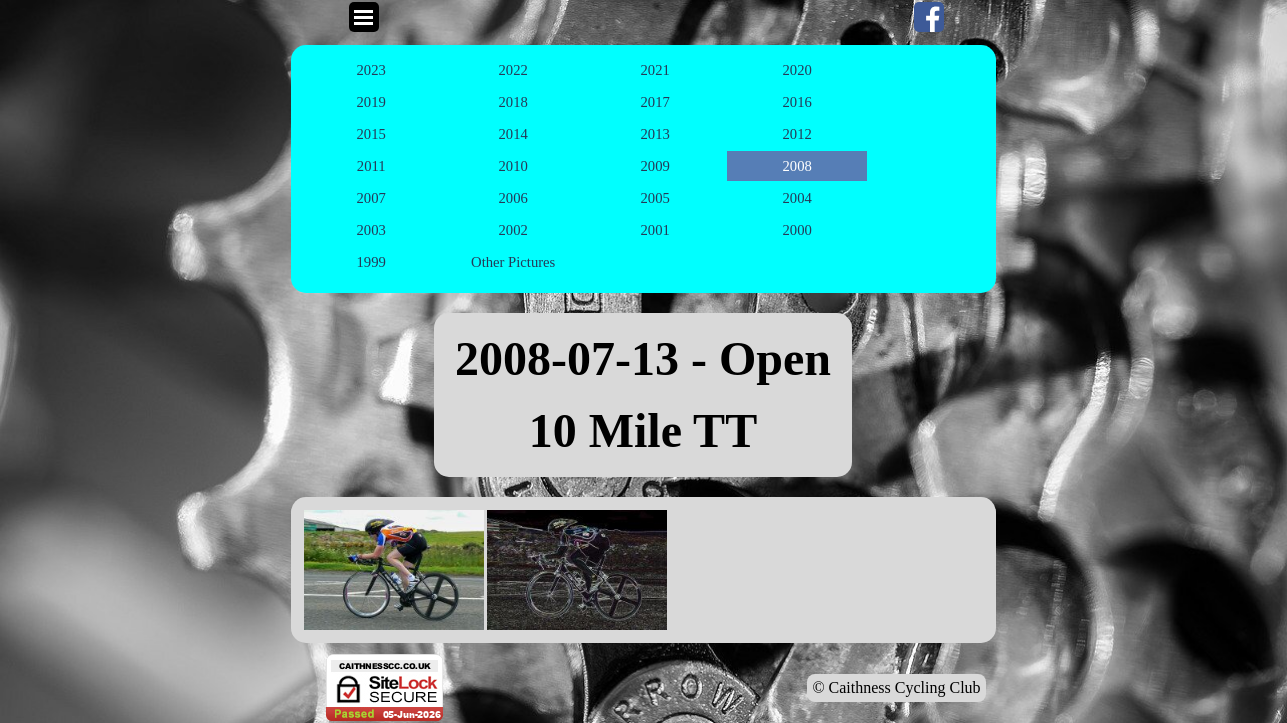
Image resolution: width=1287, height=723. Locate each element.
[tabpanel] (643, 395)
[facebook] (929, 17)
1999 (371, 262)
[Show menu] (364, 17)
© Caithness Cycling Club (896, 687)
